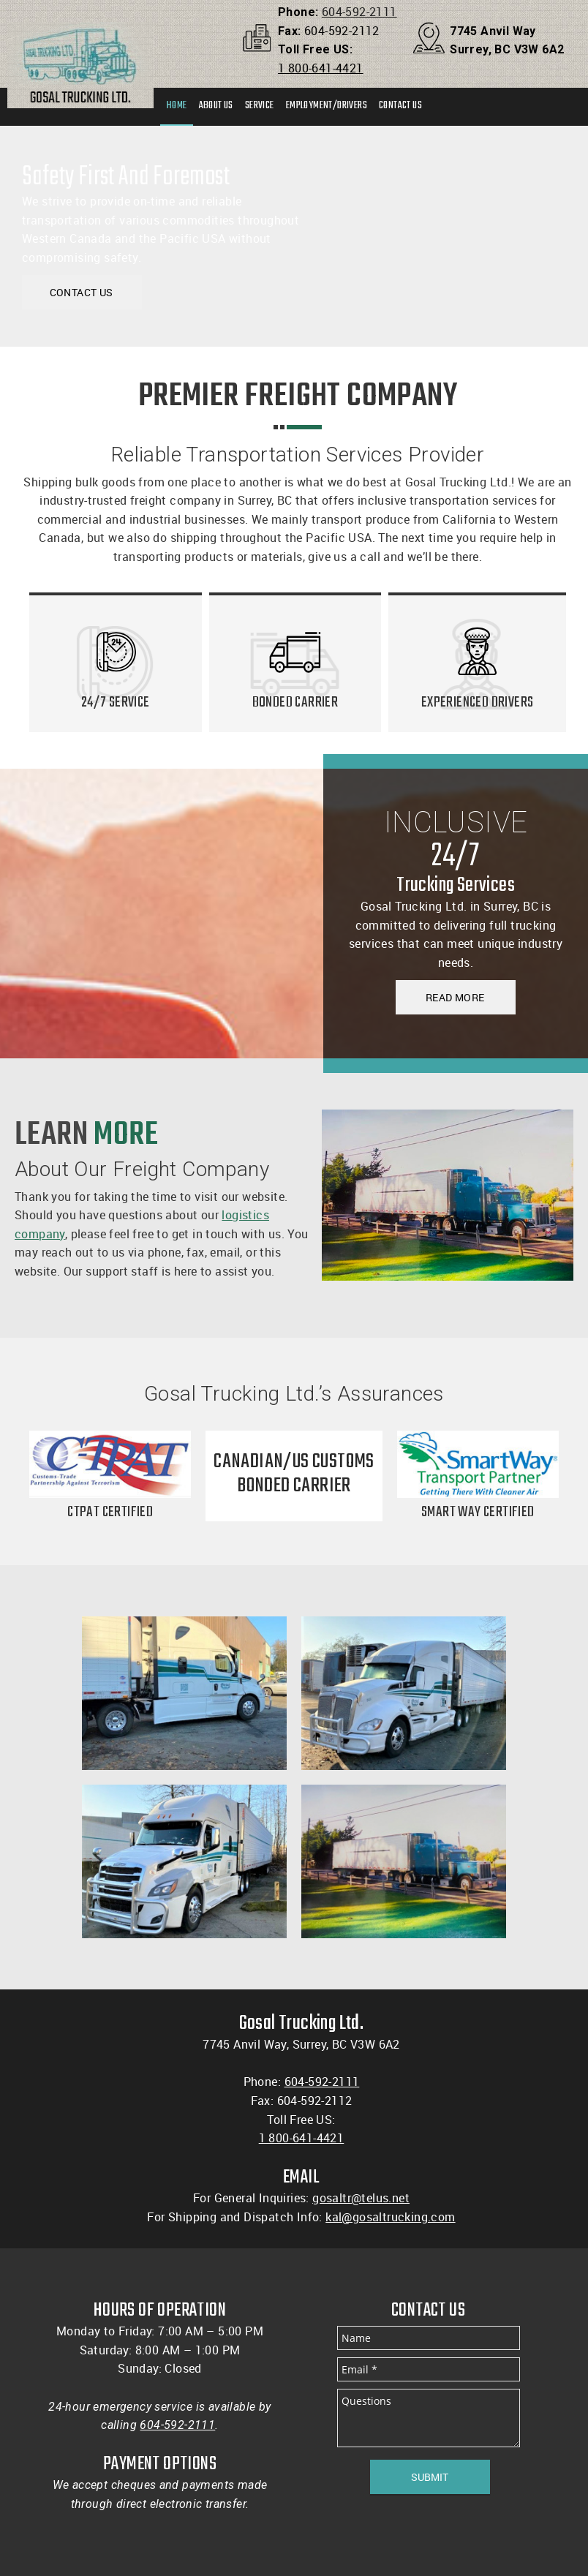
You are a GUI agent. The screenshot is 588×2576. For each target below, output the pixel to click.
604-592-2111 (359, 12)
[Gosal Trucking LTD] (80, 40)
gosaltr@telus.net (361, 2198)
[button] (184, 1693)
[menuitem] (176, 107)
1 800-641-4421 (320, 68)
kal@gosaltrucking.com (390, 2217)
